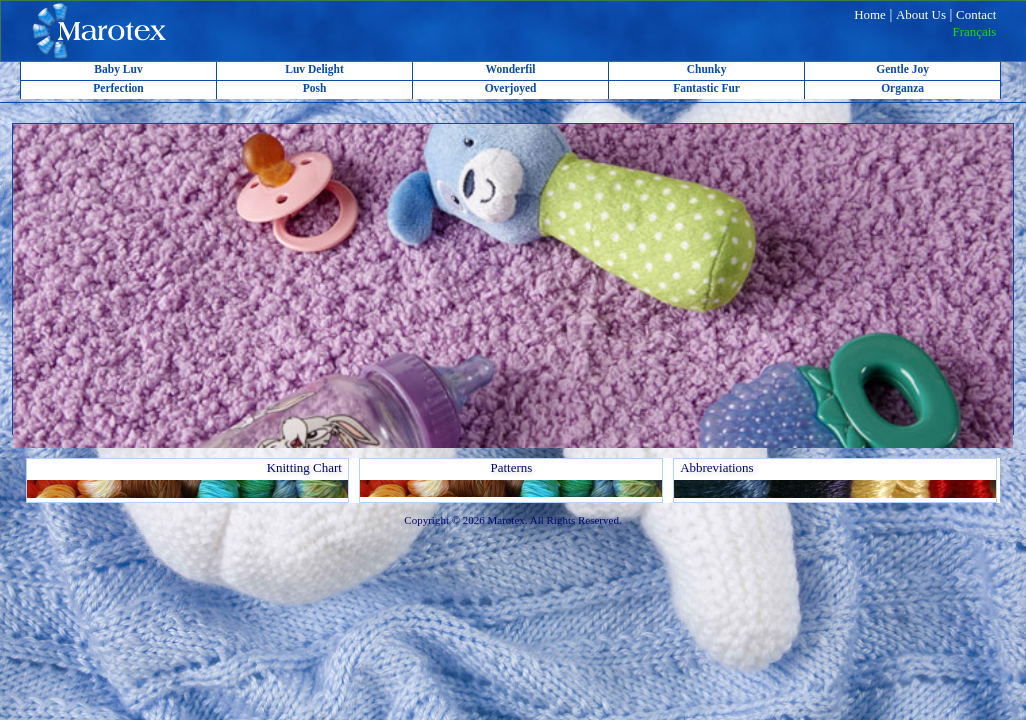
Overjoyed (511, 88)
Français (974, 31)
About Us (921, 14)
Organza (902, 88)
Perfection (118, 88)
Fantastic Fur (706, 88)
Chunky (707, 69)
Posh (315, 88)
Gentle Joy (902, 69)
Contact (976, 14)
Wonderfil (511, 69)
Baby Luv (118, 69)
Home (870, 14)
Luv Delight (314, 69)
